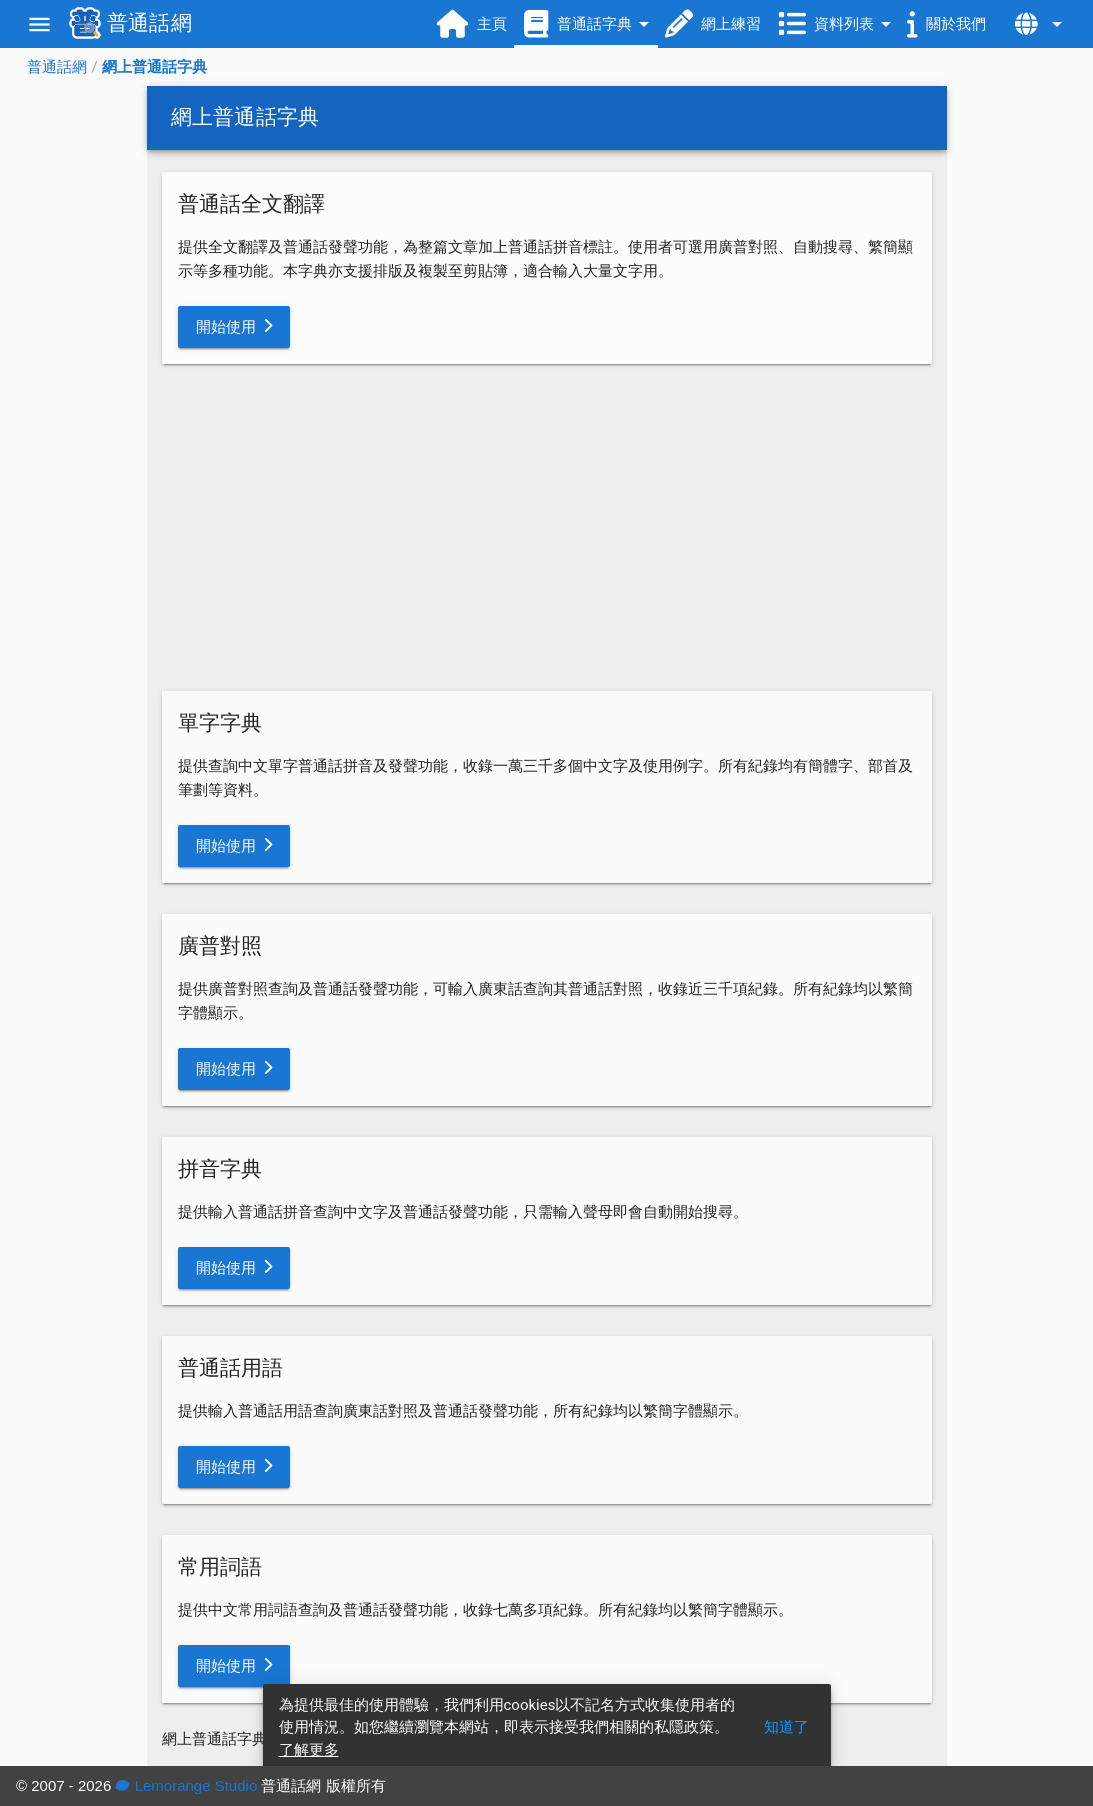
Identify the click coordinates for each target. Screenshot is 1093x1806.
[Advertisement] (547, 528)
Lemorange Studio (186, 1785)
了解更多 (309, 1750)
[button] (234, 327)
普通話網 (57, 67)
